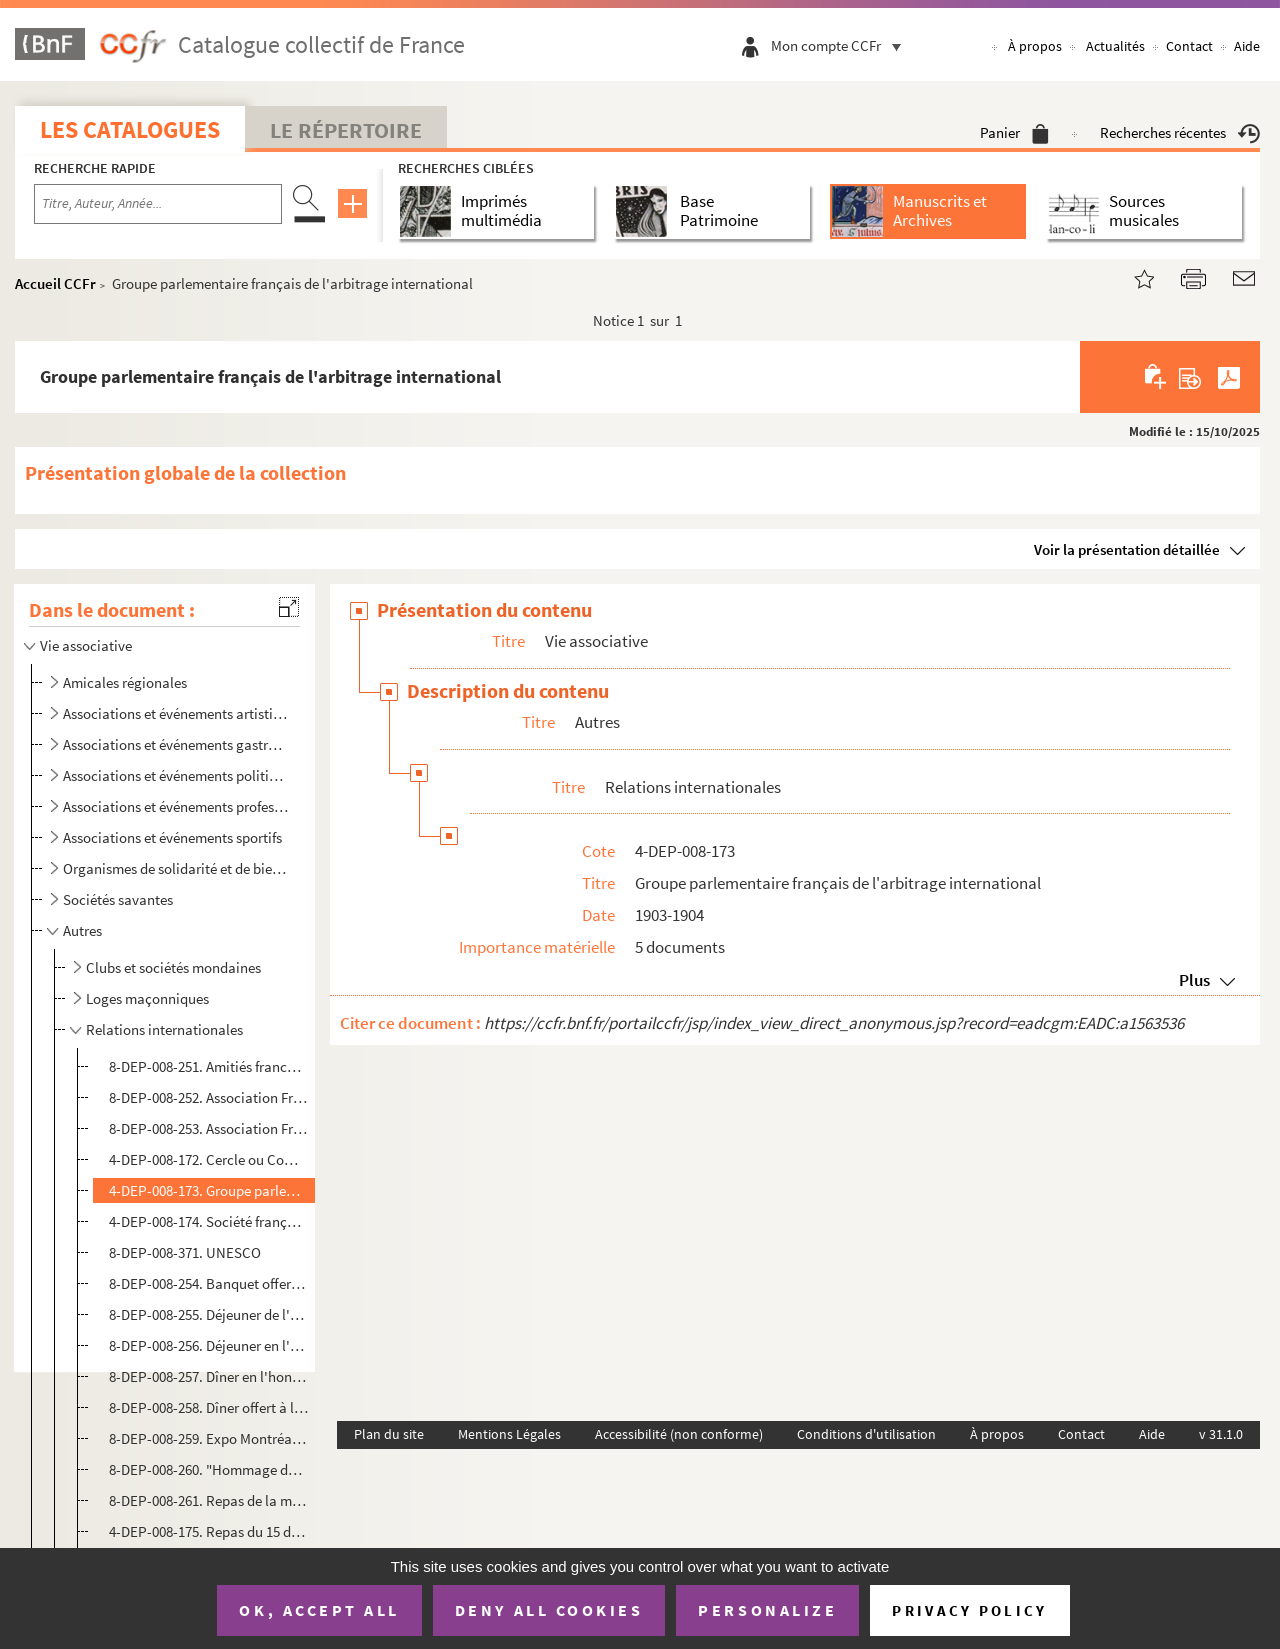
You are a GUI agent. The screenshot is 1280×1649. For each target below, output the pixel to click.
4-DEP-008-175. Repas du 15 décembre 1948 (209, 1531)
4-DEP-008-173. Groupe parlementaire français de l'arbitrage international (209, 1190)
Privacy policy (969, 1610)
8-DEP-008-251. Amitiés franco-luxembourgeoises (209, 1066)
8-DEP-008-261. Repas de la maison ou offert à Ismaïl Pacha (209, 1500)
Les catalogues (130, 129)
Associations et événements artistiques (175, 713)
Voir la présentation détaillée (1127, 549)
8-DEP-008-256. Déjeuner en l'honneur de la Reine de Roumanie (209, 1345)
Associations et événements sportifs (172, 837)
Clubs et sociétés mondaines (173, 967)
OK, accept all (319, 1610)
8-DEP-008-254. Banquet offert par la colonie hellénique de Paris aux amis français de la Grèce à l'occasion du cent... (209, 1283)
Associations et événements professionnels (175, 806)
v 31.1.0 (1221, 1434)
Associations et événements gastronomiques (175, 744)
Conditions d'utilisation (866, 1434)
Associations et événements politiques (175, 775)
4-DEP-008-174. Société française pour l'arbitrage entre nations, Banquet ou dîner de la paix (209, 1221)
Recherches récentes (1180, 132)
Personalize (767, 1610)
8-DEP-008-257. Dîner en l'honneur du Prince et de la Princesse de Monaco (209, 1376)
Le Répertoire (346, 130)
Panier (1014, 132)
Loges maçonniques (147, 998)
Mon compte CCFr (841, 45)
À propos (1035, 46)
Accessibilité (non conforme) (679, 1434)
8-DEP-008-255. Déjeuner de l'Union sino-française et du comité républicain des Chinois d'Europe (209, 1314)
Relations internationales (164, 1029)
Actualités (1115, 46)
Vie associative (86, 645)
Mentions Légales (509, 1434)
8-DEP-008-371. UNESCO (185, 1252)
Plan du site (389, 1434)
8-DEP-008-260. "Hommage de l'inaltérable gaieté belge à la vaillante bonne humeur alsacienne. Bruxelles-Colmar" (209, 1469)
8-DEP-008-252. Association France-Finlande (209, 1097)
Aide (1247, 46)
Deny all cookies (549, 1610)
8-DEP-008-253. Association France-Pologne (209, 1128)
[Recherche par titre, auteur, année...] (158, 204)
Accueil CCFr (55, 283)
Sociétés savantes (118, 899)
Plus (1194, 980)
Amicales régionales (125, 682)
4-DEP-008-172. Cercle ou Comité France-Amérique (209, 1159)
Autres (82, 930)
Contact (1189, 46)
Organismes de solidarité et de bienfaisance (175, 868)
